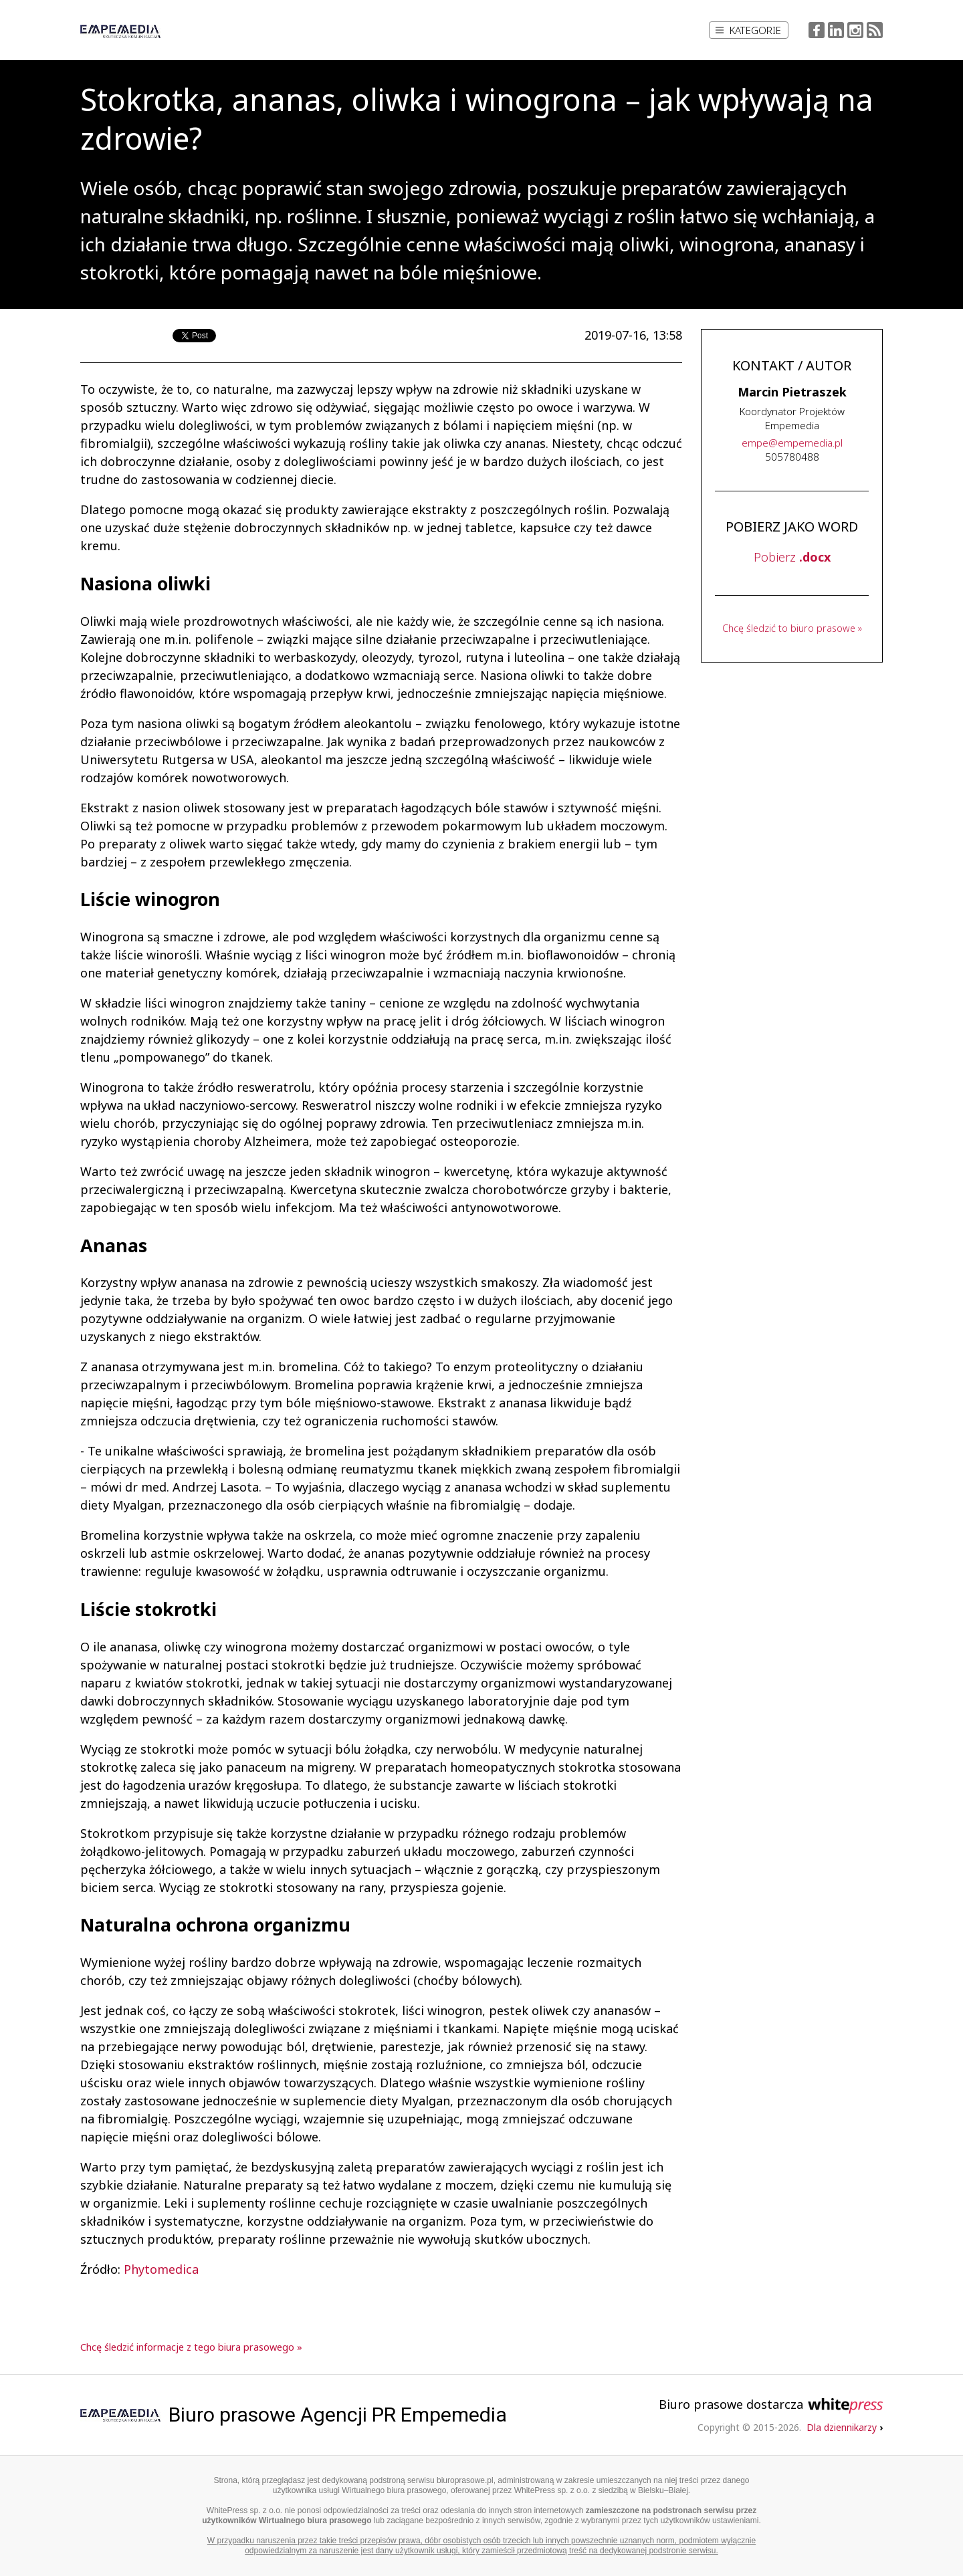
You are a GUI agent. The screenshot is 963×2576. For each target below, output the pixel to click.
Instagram (855, 30)
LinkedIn (836, 30)
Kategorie (748, 30)
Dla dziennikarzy (845, 2427)
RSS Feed (875, 30)
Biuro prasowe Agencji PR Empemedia (338, 2414)
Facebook (817, 30)
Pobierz (792, 557)
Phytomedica (161, 2269)
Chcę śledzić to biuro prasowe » (792, 628)
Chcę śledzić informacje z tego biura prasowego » (191, 2347)
